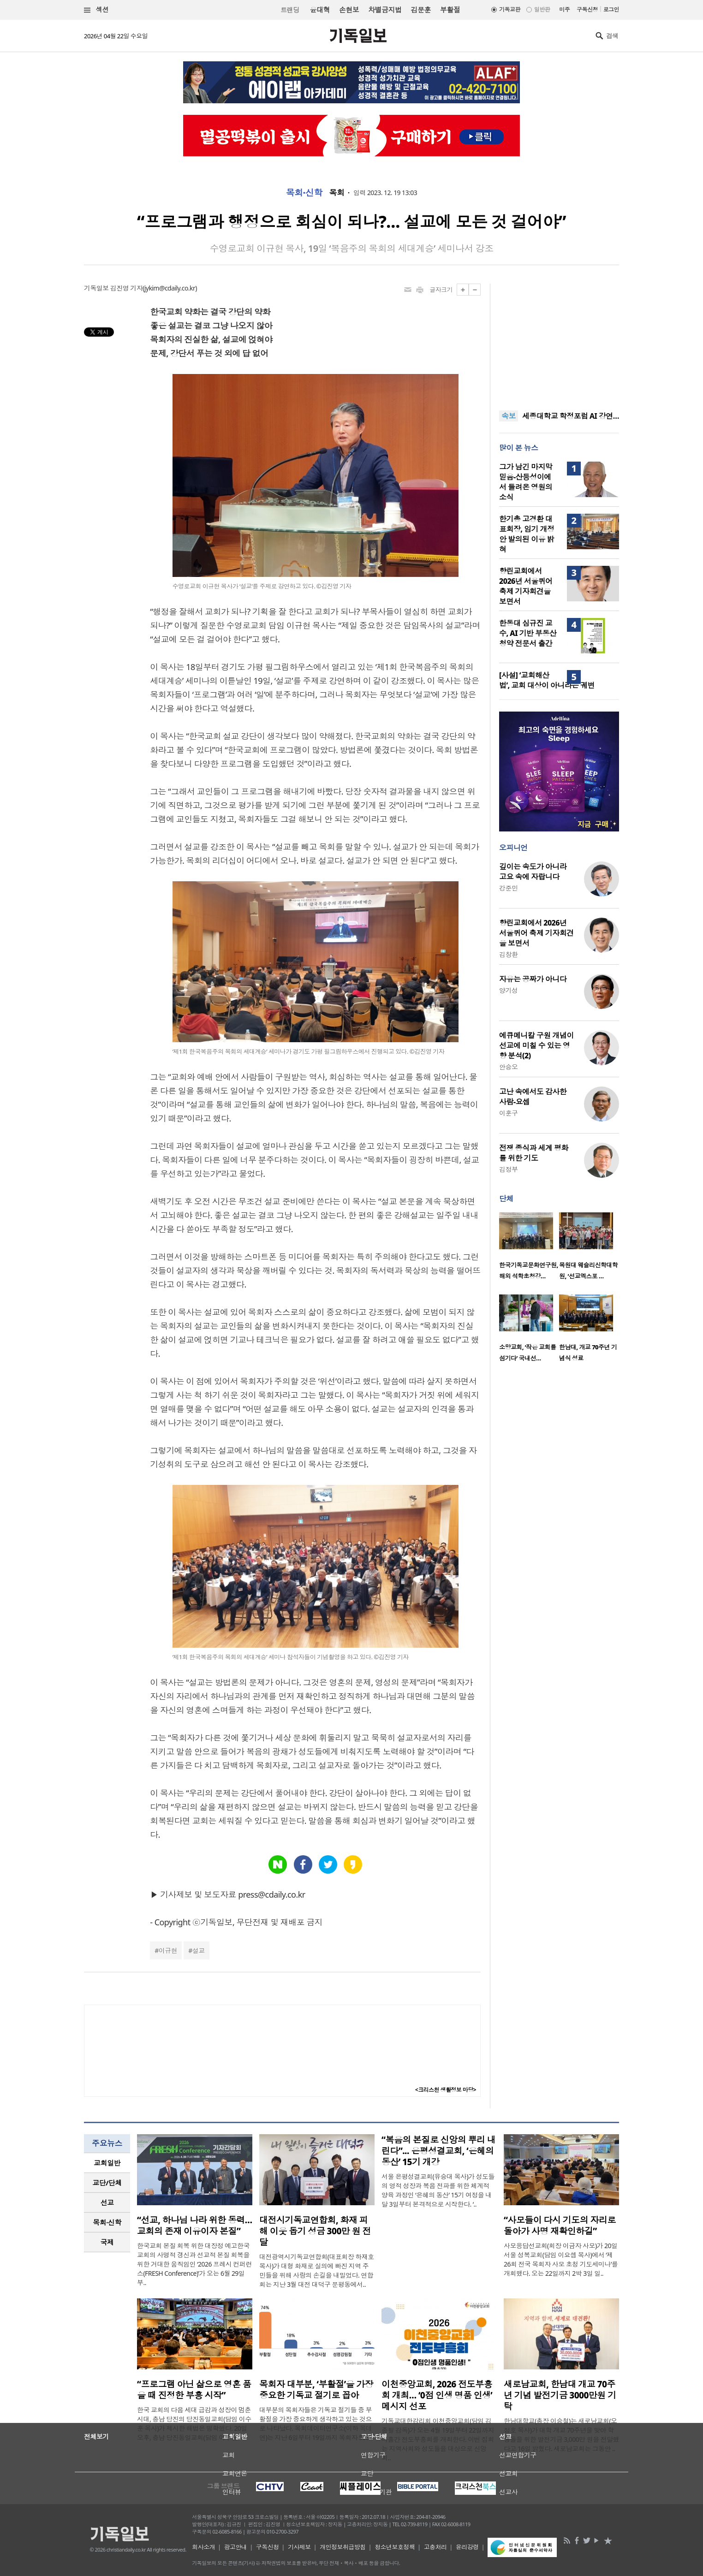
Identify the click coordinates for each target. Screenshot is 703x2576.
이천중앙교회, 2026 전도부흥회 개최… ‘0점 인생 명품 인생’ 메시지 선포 (436, 2395)
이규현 (168, 1950)
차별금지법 (384, 9)
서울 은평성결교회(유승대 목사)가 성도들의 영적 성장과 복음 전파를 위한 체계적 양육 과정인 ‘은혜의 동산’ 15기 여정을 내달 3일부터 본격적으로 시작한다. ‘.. (437, 2190)
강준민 (508, 888)
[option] (529, 1248)
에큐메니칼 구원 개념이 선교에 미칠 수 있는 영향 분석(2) (536, 1045)
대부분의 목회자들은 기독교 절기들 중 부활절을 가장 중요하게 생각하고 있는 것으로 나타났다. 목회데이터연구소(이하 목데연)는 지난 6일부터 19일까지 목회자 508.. (315, 2423)
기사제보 (299, 2547)
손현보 (349, 9)
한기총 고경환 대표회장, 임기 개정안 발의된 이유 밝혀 (526, 534)
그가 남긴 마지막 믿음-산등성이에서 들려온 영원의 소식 (525, 482)
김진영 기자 (126, 288)
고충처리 (435, 2547)
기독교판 (509, 9)
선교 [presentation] (107, 2202)
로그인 (611, 9)
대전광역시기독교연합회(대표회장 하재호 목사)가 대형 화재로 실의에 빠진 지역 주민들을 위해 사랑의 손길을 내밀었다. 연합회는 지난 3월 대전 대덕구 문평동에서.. (316, 2270)
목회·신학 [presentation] (107, 2222)
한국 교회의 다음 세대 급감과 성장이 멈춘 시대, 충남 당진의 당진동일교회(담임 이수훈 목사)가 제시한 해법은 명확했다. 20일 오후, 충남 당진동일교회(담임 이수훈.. (194, 2423)
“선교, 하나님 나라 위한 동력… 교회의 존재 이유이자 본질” (194, 2225)
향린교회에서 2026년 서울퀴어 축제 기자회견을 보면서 (526, 586)
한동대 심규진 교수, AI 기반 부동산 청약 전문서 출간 (527, 633)
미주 (564, 9)
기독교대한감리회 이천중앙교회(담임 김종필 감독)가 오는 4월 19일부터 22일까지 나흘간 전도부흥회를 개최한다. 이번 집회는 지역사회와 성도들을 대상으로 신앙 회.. (437, 2439)
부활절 (450, 9)
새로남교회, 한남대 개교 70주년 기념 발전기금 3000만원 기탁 (560, 2395)
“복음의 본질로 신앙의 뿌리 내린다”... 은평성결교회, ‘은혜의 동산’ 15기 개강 (438, 2151)
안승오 (508, 1066)
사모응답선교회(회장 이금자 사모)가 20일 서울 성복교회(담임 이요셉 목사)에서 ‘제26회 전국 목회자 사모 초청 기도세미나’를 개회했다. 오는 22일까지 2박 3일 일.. (561, 2259)
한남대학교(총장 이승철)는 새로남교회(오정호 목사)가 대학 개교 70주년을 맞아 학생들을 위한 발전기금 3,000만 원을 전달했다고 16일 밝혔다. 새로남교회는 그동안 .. (561, 2434)
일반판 (542, 9)
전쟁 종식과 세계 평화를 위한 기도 (533, 1153)
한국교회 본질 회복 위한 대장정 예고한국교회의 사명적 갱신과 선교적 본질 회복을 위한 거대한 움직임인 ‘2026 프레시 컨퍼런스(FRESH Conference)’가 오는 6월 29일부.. (194, 2264)
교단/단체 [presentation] (106, 2182)
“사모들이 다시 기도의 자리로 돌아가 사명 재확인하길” (560, 2225)
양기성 (508, 990)
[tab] (107, 2163)
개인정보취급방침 (343, 2547)
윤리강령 (467, 2547)
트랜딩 (289, 10)
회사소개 (203, 2547)
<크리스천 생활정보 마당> (445, 2090)
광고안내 (235, 2547)
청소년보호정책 (395, 2547)
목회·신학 (304, 192)
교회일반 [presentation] (107, 2162)
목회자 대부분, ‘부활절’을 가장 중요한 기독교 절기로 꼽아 (316, 2389)
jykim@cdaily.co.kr (169, 288)
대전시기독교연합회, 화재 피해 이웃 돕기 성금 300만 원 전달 (315, 2231)
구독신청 (587, 9)
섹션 (96, 10)
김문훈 (420, 9)
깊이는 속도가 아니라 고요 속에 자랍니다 (532, 871)
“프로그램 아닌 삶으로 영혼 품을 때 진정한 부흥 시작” (194, 2389)
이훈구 (508, 1113)
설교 (198, 1950)
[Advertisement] (559, 341)
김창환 (508, 954)
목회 (337, 192)
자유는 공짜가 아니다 (532, 979)
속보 (508, 416)
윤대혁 (320, 9)
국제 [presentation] (107, 2242)
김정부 (508, 1169)
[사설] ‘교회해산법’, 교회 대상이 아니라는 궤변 (547, 680)
